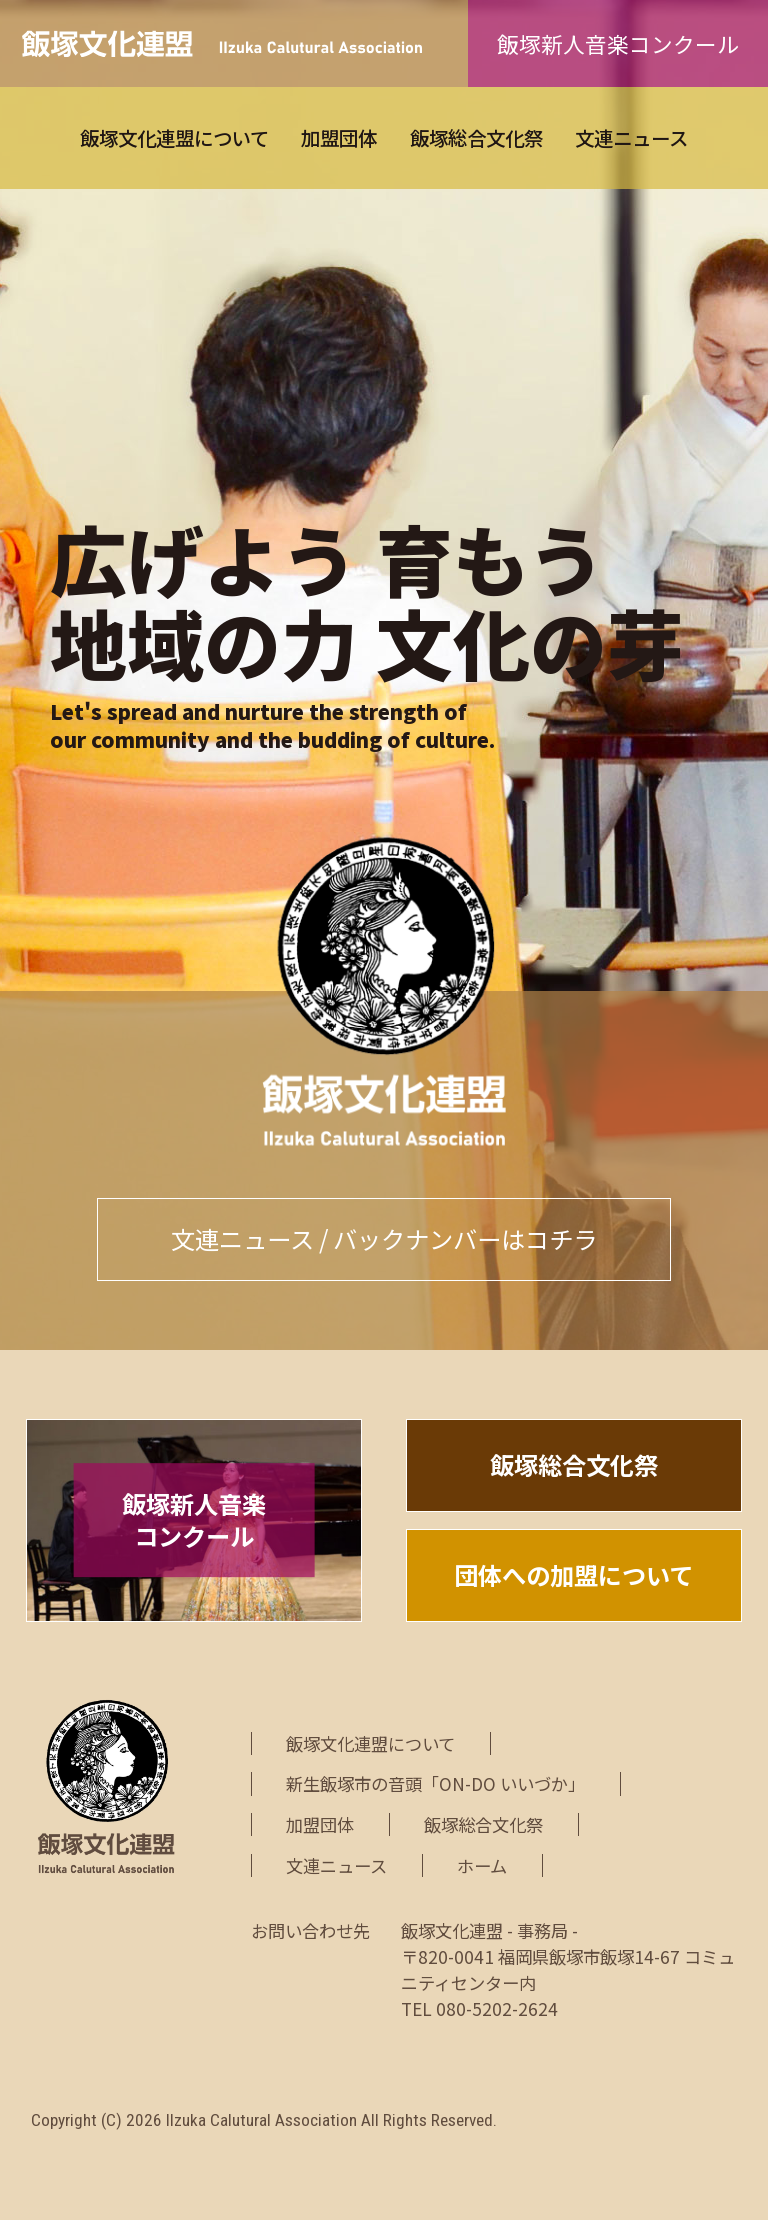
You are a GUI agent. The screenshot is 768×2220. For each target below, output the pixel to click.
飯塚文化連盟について (174, 137)
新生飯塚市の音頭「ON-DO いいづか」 (435, 1783)
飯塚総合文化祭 (476, 137)
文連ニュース (631, 137)
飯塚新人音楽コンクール (618, 43)
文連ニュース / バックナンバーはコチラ (384, 1238)
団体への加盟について (573, 1574)
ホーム (482, 1865)
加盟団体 (339, 137)
